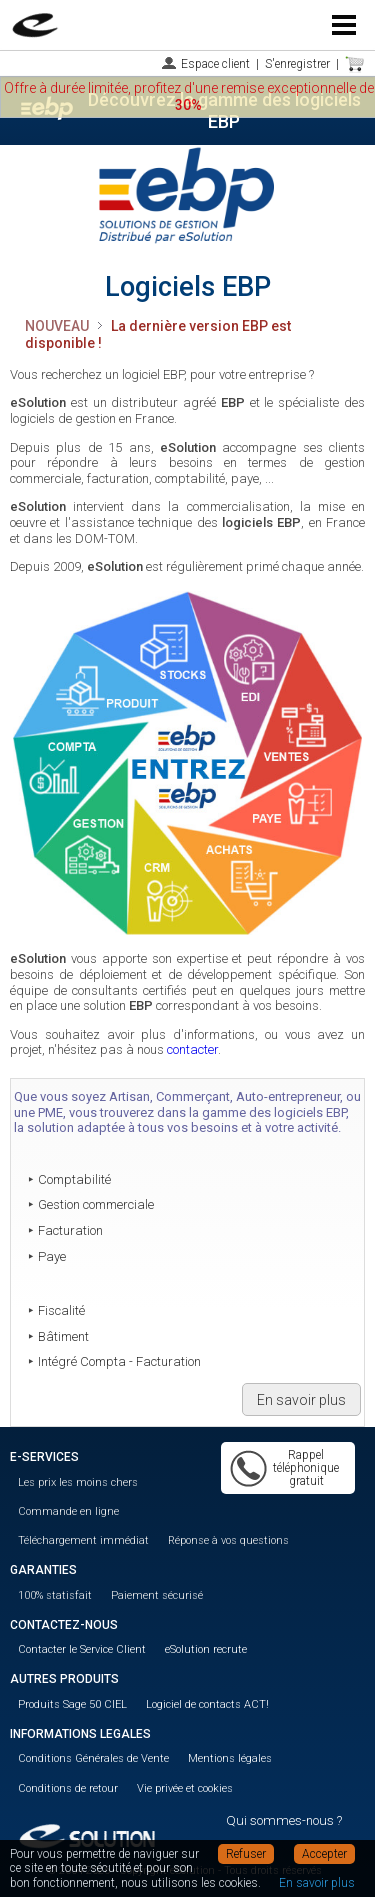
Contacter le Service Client (82, 1649)
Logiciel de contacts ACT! (207, 1704)
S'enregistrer (297, 64)
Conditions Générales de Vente (93, 1758)
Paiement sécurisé (157, 1595)
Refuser (246, 1854)
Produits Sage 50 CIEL (72, 1704)
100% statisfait (55, 1595)
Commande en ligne (68, 1511)
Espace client (215, 64)
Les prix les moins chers (78, 1482)
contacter (192, 1049)
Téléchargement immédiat (83, 1540)
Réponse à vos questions (228, 1540)
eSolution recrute (206, 1649)
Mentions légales (230, 1758)
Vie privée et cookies (185, 1788)
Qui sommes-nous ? (284, 1820)
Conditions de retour (68, 1788)
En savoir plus (301, 1400)
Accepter (324, 1854)
